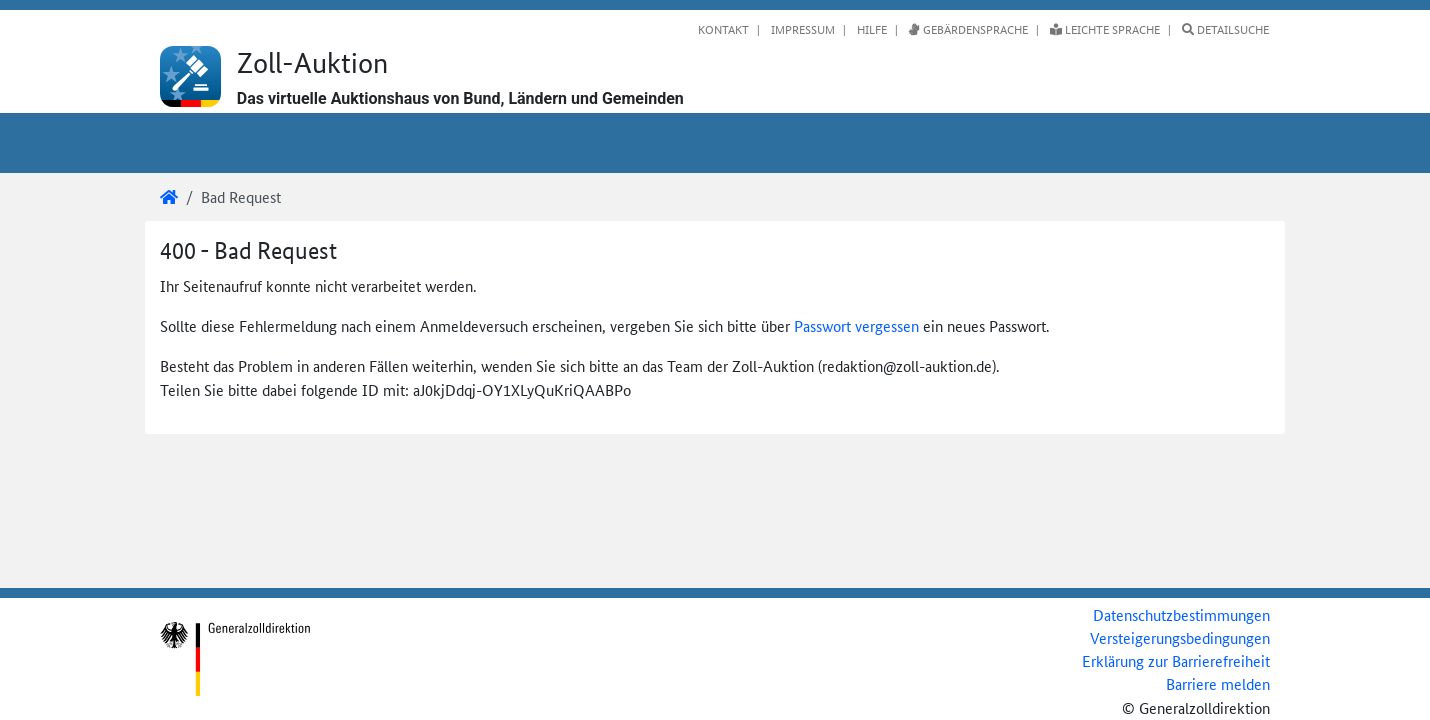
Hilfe (870, 29)
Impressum (801, 29)
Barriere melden (1218, 683)
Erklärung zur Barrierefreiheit (1176, 660)
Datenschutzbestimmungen (1181, 614)
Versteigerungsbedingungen (1180, 637)
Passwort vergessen (856, 325)
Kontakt (723, 29)
